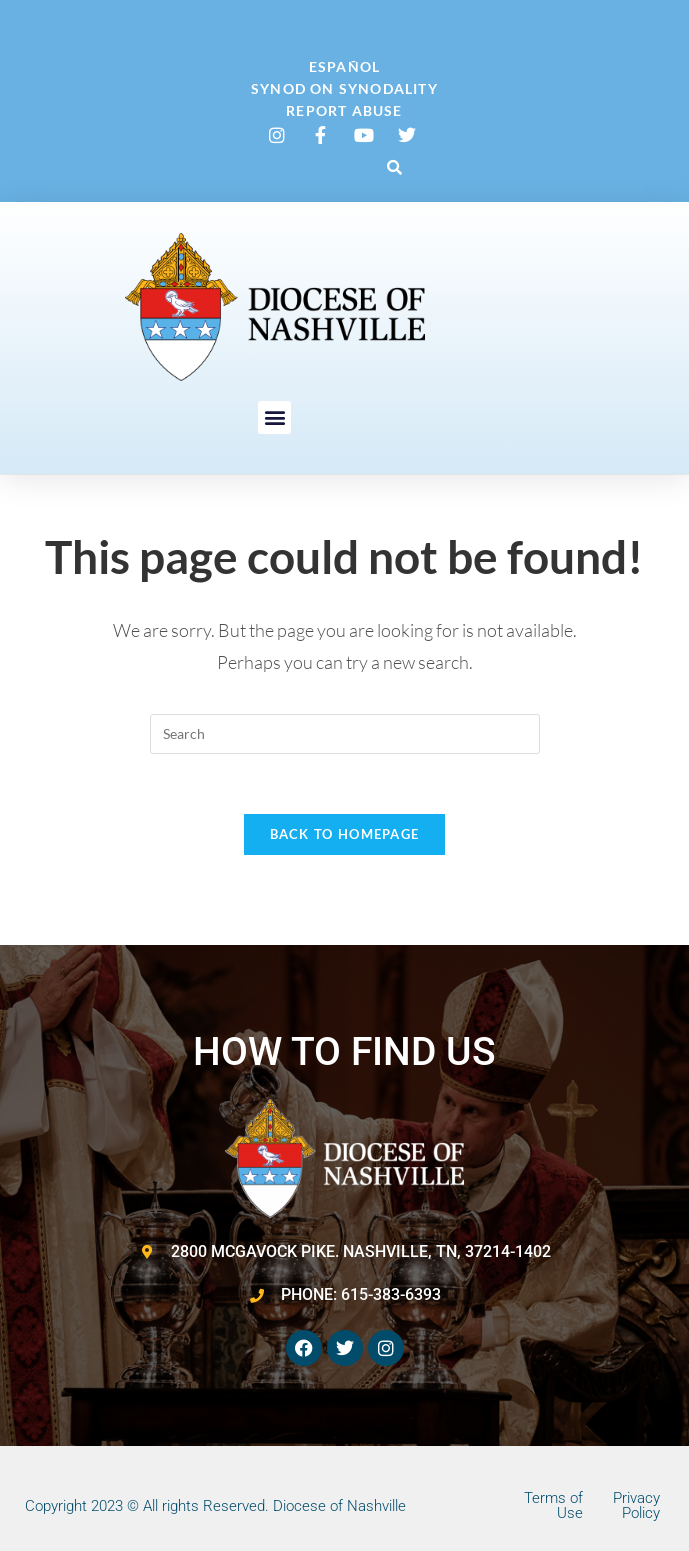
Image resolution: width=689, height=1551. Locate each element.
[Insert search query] (345, 734)
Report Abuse (344, 110)
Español (344, 66)
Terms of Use (553, 1505)
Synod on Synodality (344, 88)
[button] (394, 167)
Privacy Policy (636, 1505)
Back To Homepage (345, 834)
